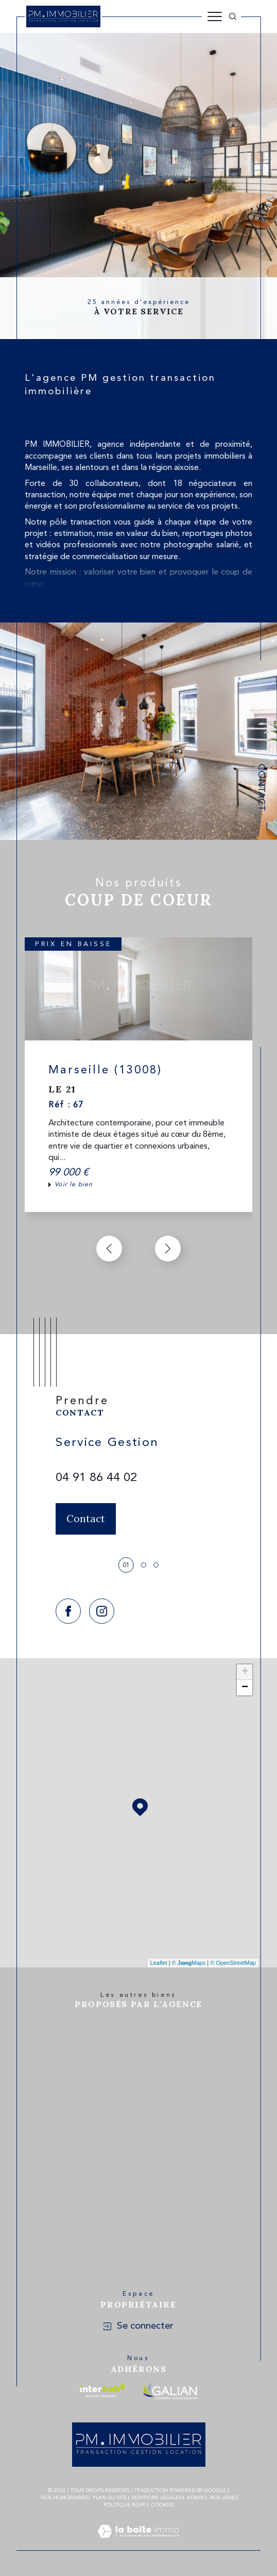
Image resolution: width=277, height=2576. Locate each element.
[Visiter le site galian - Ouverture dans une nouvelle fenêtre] (170, 2390)
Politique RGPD (124, 2504)
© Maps (189, 1963)
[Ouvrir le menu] (215, 16)
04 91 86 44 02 (96, 1478)
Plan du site (110, 2497)
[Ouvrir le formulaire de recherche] (233, 16)
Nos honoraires (64, 2497)
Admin (195, 2497)
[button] (168, 1248)
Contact (261, 787)
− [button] (244, 1687)
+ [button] (244, 1672)
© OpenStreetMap (233, 1963)
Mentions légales (157, 2497)
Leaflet (158, 1963)
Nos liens (223, 2497)
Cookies (162, 2504)
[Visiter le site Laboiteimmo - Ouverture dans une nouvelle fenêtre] (138, 2544)
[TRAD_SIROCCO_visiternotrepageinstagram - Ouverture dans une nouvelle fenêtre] (101, 1611)
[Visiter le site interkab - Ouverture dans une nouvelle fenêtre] (102, 2390)
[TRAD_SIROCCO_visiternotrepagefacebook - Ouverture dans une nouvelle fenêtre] (68, 1611)
